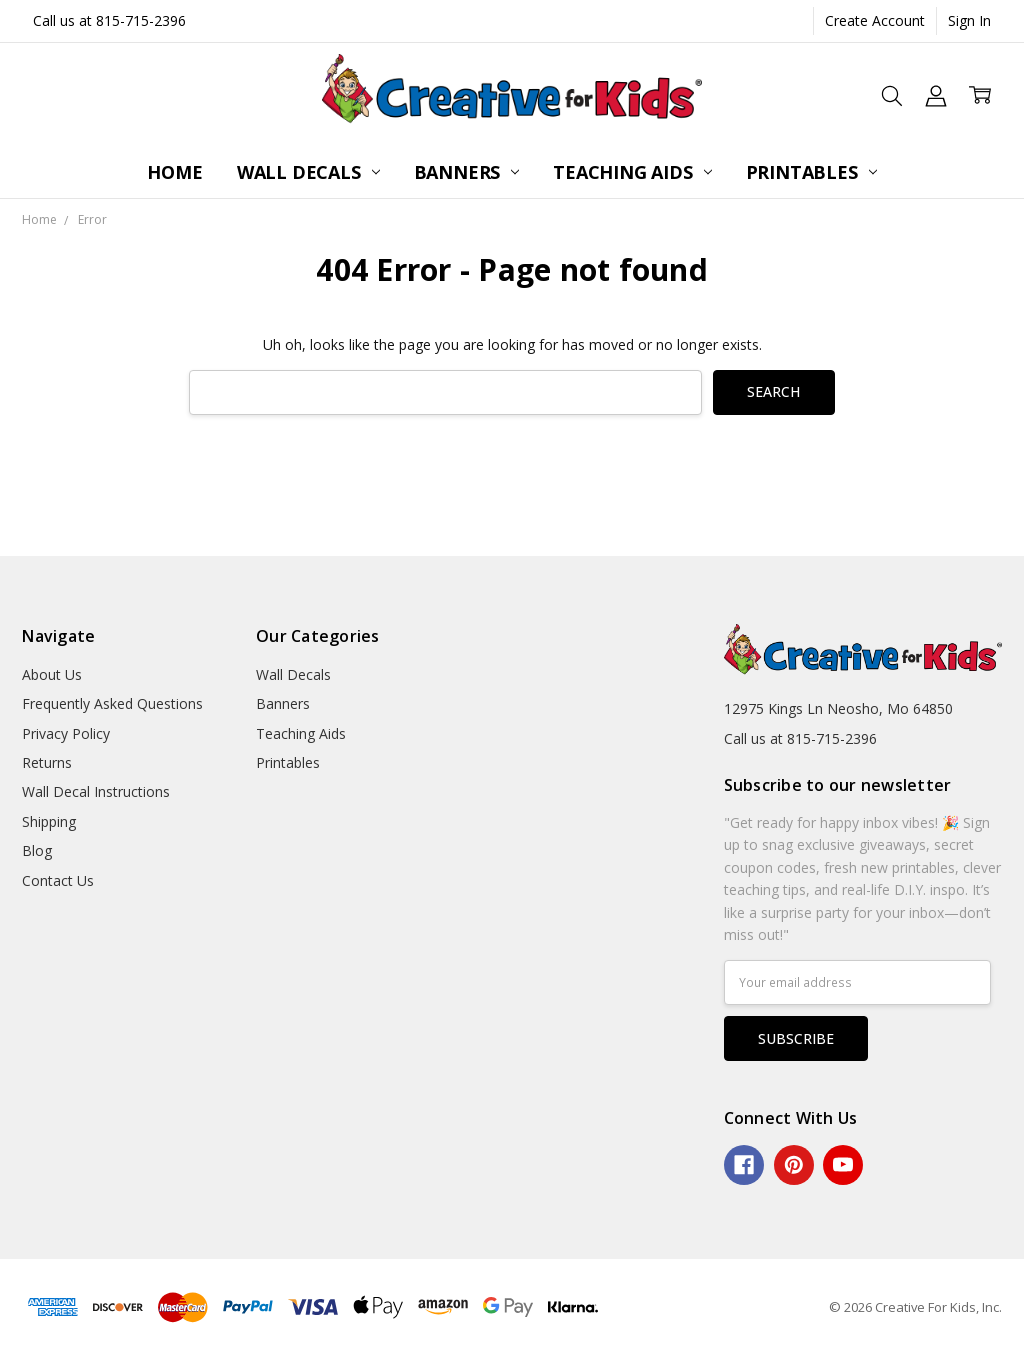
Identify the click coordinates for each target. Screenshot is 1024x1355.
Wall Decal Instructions (96, 791)
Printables (811, 172)
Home (174, 172)
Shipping (49, 821)
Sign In (969, 20)
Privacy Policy (66, 733)
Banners (467, 172)
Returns (47, 762)
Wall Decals (308, 172)
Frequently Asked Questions (112, 703)
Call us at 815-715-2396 (109, 20)
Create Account (875, 20)
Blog (37, 850)
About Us (52, 674)
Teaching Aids (632, 172)
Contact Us (58, 880)
